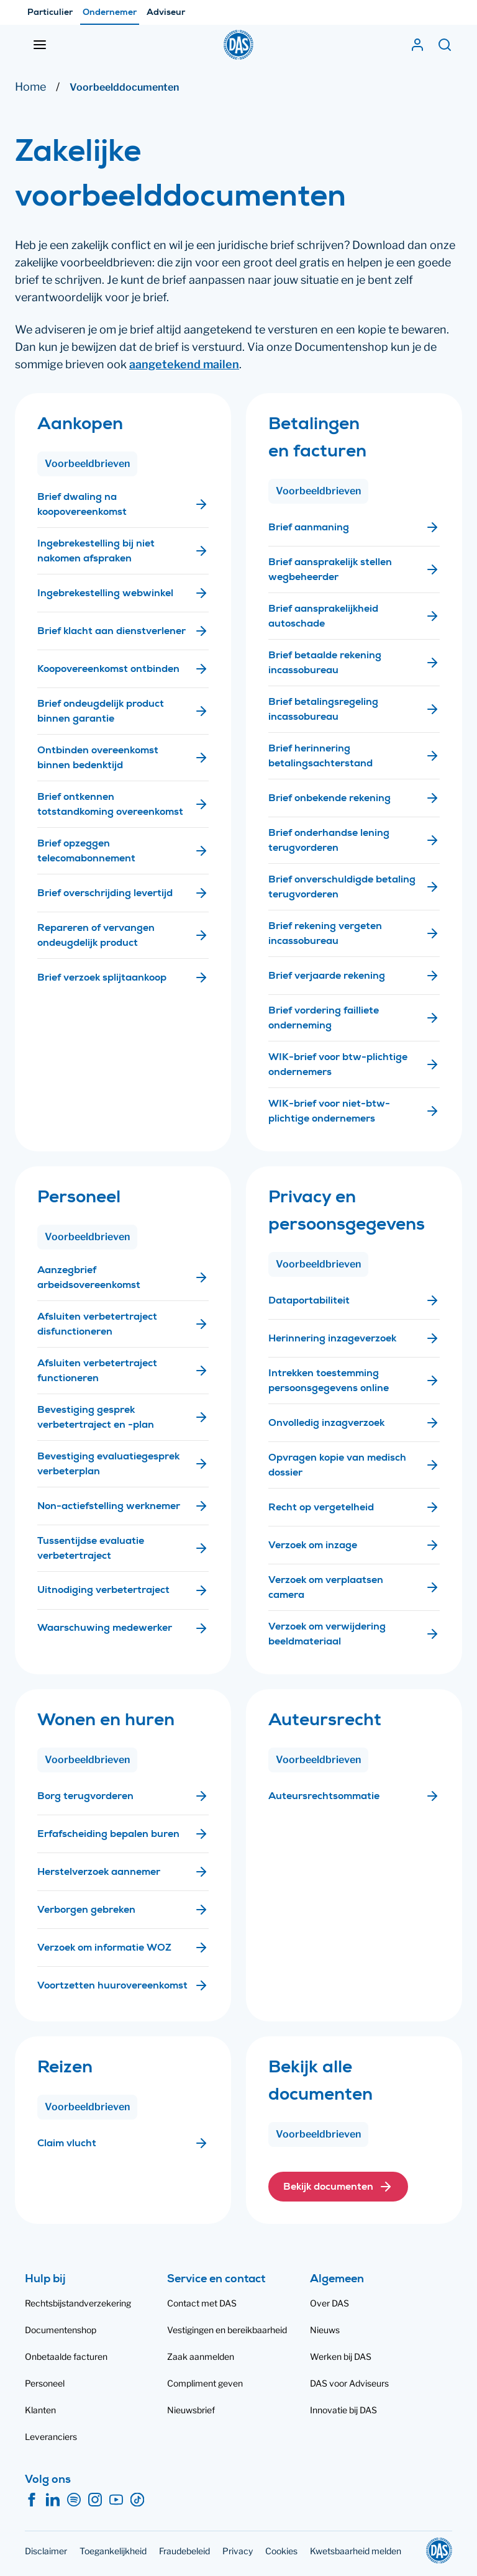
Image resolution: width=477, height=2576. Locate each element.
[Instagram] (95, 2500)
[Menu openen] (40, 45)
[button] (338, 2187)
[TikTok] (137, 2500)
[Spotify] (74, 2500)
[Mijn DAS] (417, 44)
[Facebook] (32, 2500)
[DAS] (238, 45)
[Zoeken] (444, 44)
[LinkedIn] (53, 2500)
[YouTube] (116, 2500)
